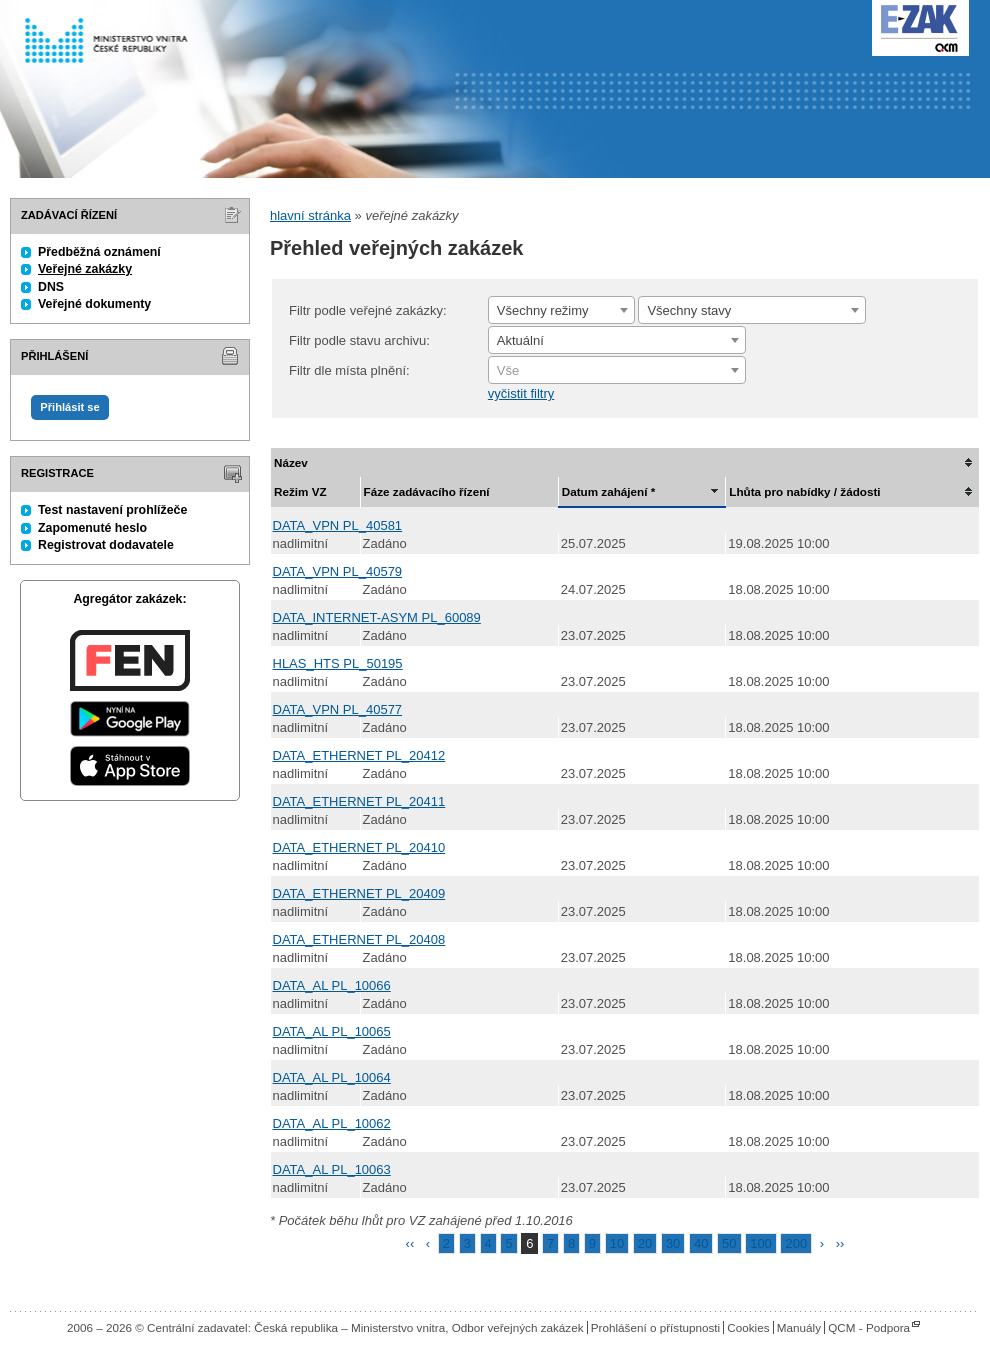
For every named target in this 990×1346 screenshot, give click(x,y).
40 (701, 1243)
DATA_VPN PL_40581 (338, 525)
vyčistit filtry (521, 393)
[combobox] (561, 310)
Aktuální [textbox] (520, 340)
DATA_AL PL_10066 (332, 985)
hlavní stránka (310, 215)
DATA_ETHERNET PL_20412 (359, 755)
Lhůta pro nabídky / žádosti (804, 491)
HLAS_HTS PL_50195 (338, 663)
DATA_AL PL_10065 (332, 1031)
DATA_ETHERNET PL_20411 (359, 801)
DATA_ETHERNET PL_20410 (359, 847)
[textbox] (617, 371)
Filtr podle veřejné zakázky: (368, 310)
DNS (51, 287)
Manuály (799, 1327)
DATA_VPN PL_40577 (338, 709)
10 (617, 1243)
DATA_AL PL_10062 (332, 1123)
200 (796, 1243)
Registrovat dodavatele (106, 545)
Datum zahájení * (609, 491)
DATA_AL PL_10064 (332, 1077)
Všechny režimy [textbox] (543, 310)
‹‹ (410, 1243)
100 (761, 1243)
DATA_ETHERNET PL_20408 (359, 939)
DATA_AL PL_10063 (332, 1169)
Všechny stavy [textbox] (689, 310)
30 (673, 1243)
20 (645, 1243)
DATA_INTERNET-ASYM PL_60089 (377, 617)
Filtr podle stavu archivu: (359, 340)
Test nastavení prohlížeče (112, 510)
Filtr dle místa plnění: (349, 370)
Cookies (748, 1327)
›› (840, 1243)
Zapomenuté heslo (92, 528)
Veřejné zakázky (85, 269)
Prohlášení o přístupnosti (655, 1327)
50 (729, 1243)
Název (291, 462)
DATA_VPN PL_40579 (338, 571)
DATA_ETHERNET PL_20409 (359, 893)
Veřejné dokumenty (94, 304)
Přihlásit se (69, 407)
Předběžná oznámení (99, 252)
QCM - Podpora (869, 1327)
